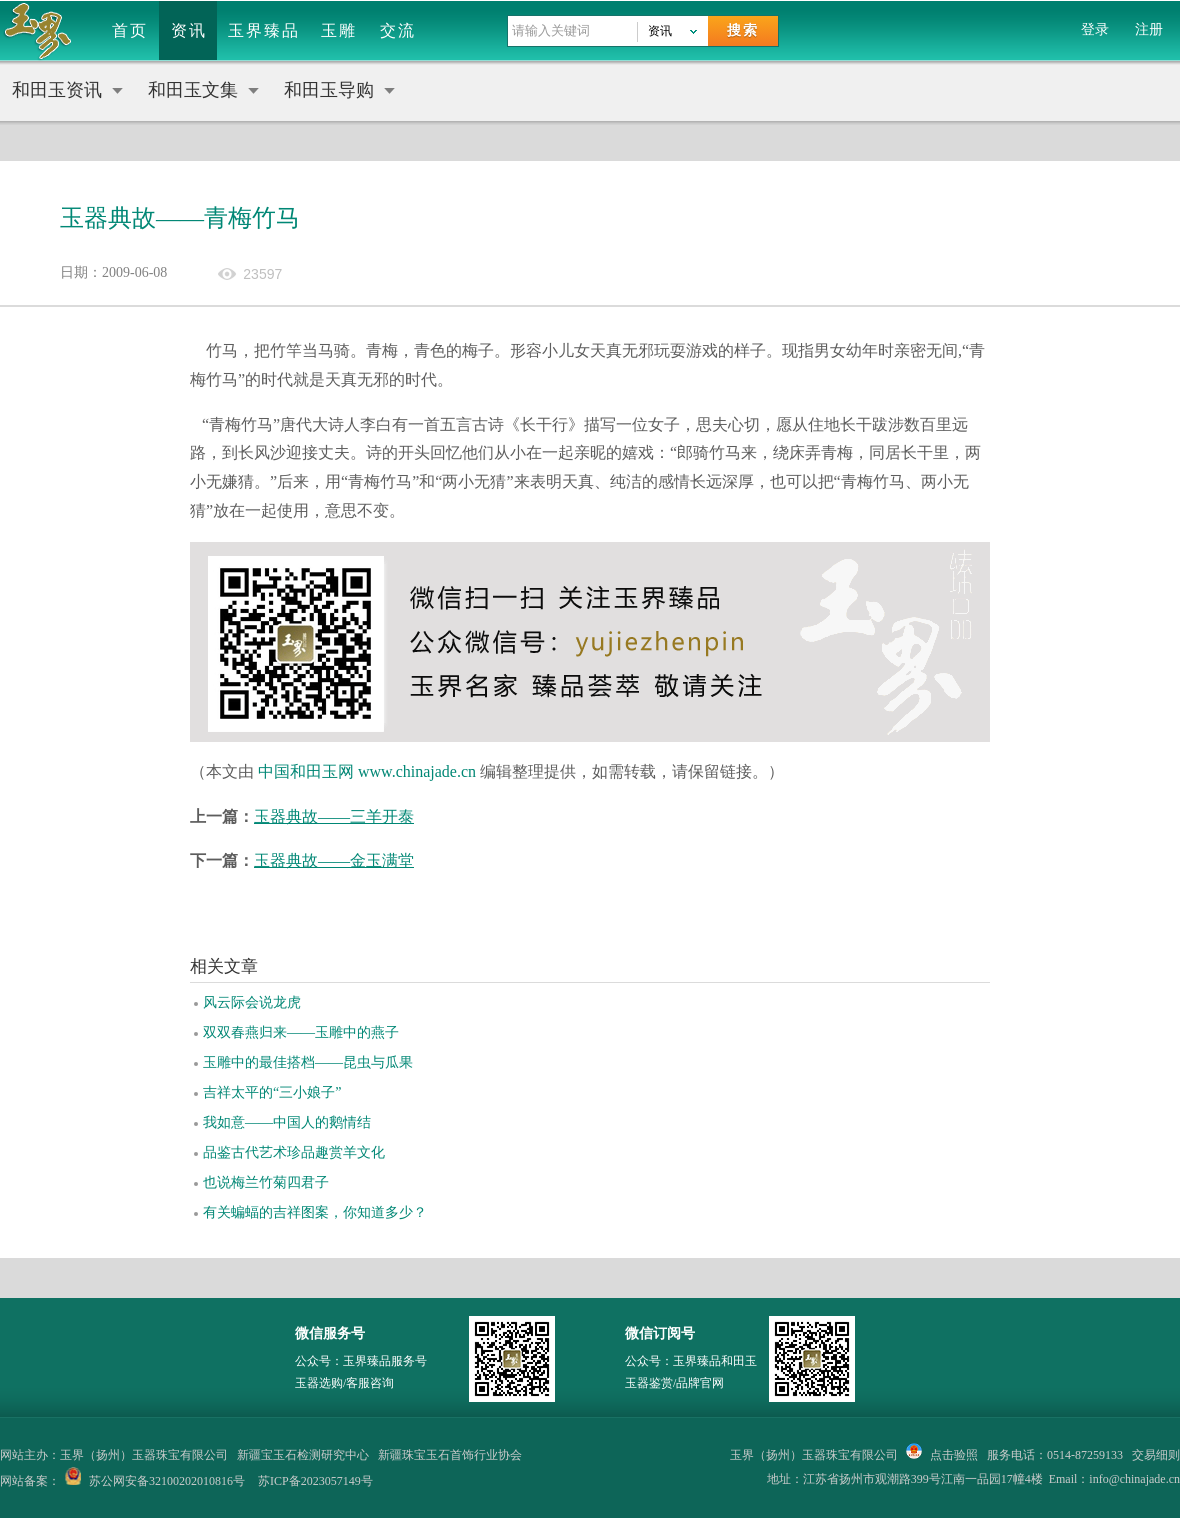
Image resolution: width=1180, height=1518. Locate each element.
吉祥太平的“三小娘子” (272, 1092)
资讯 (189, 30)
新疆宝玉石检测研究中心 (303, 1455)
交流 (398, 30)
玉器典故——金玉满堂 (334, 860)
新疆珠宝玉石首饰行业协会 (450, 1455)
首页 (130, 30)
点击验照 (942, 1455)
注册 (1149, 29)
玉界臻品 (264, 30)
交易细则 (1156, 1455)
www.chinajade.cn (417, 771)
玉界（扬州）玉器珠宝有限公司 (814, 1455)
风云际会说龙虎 (252, 1002)
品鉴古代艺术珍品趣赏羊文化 (294, 1152)
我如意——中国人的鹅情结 (287, 1122)
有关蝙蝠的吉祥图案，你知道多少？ (315, 1212)
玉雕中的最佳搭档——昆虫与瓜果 (308, 1062)
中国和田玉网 (306, 771)
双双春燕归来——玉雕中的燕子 (301, 1032)
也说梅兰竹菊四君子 (266, 1182)
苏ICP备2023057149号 (315, 1481)
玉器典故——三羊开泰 (334, 816)
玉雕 (339, 30)
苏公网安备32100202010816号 (167, 1481)
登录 (1095, 29)
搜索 (743, 30)
